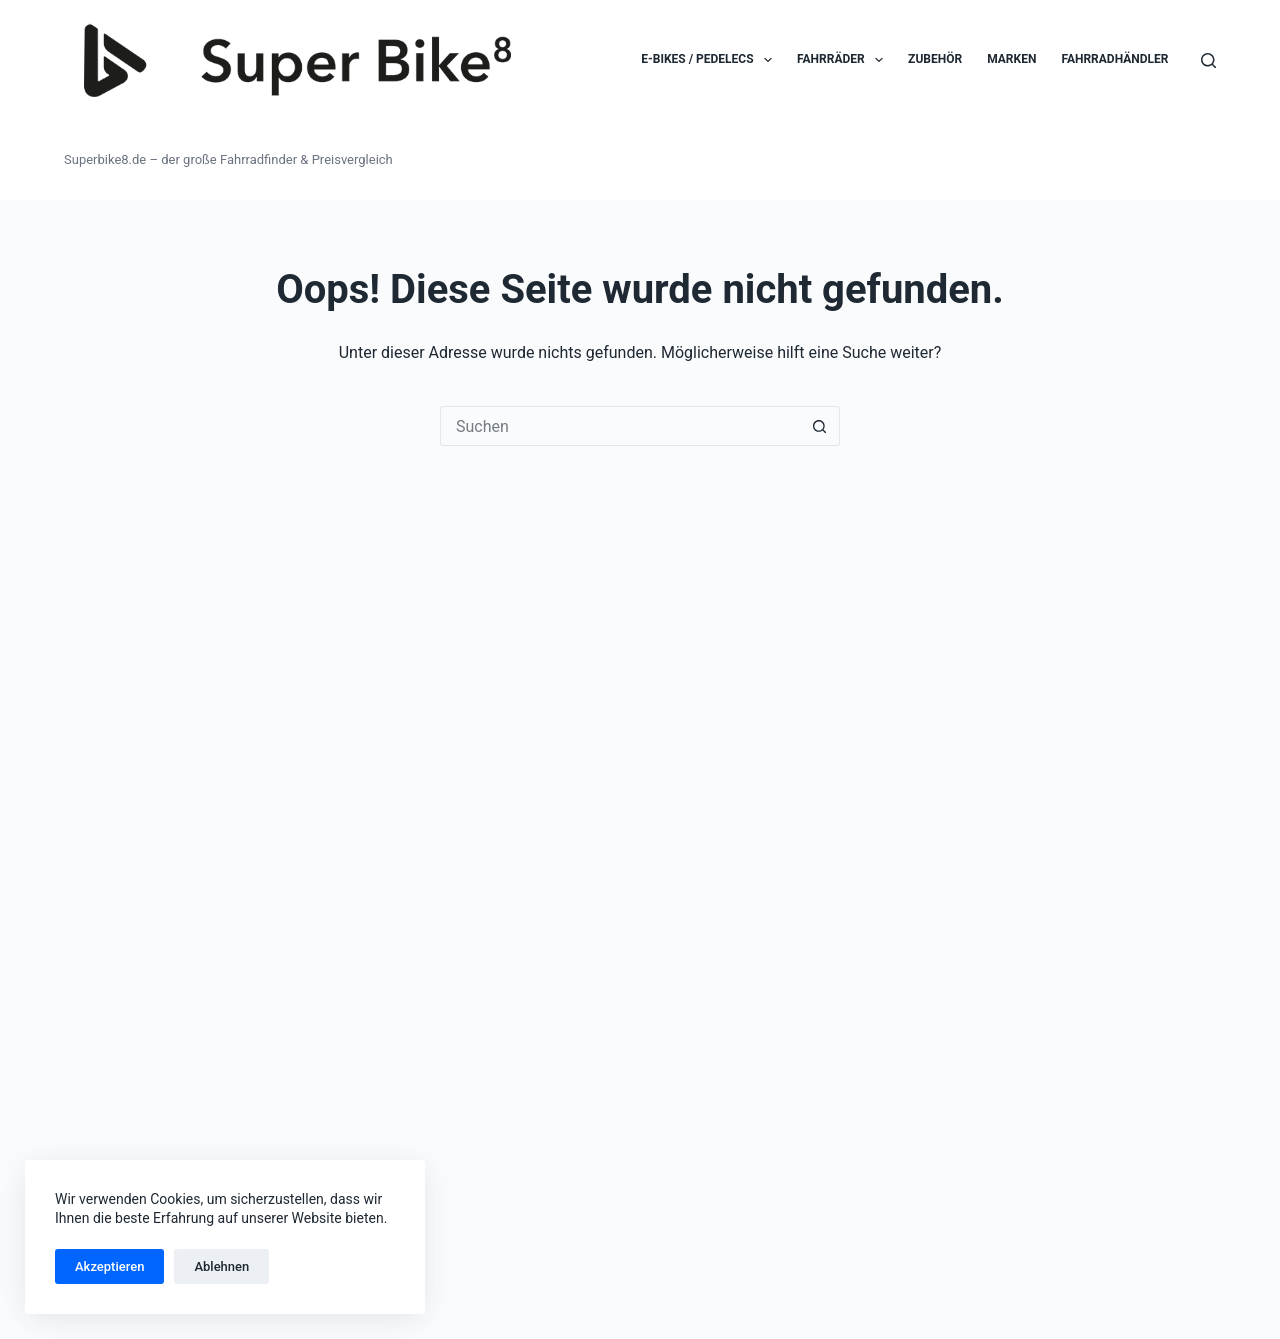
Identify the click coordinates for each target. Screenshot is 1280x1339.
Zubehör (935, 59)
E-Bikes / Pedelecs (710, 60)
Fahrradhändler (1114, 59)
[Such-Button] (820, 426)
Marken (1011, 59)
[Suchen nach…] (620, 426)
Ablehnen (221, 1266)
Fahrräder (844, 60)
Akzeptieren (109, 1266)
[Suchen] (1208, 60)
